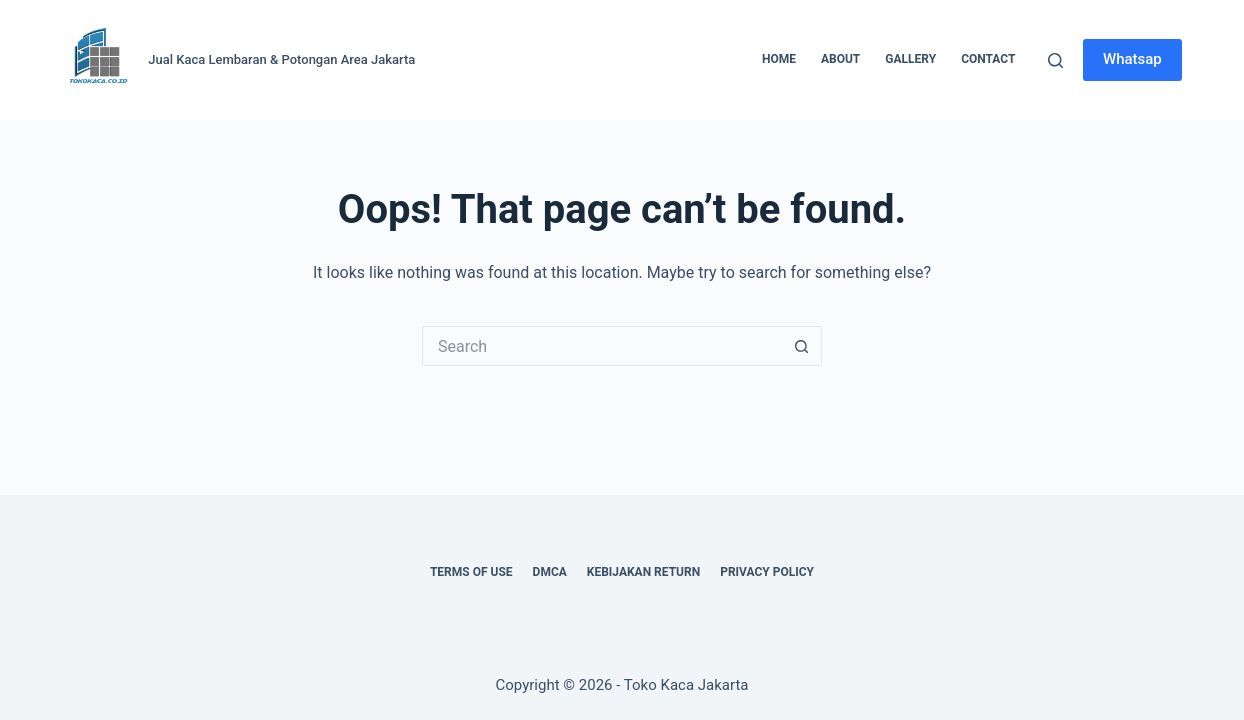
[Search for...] (602, 346)
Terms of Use (471, 572)
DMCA (550, 572)
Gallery (910, 59)
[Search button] (802, 346)
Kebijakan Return (643, 572)
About (840, 59)
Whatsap (1132, 59)
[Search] (1055, 60)
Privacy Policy (767, 572)
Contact (988, 59)
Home (779, 59)
